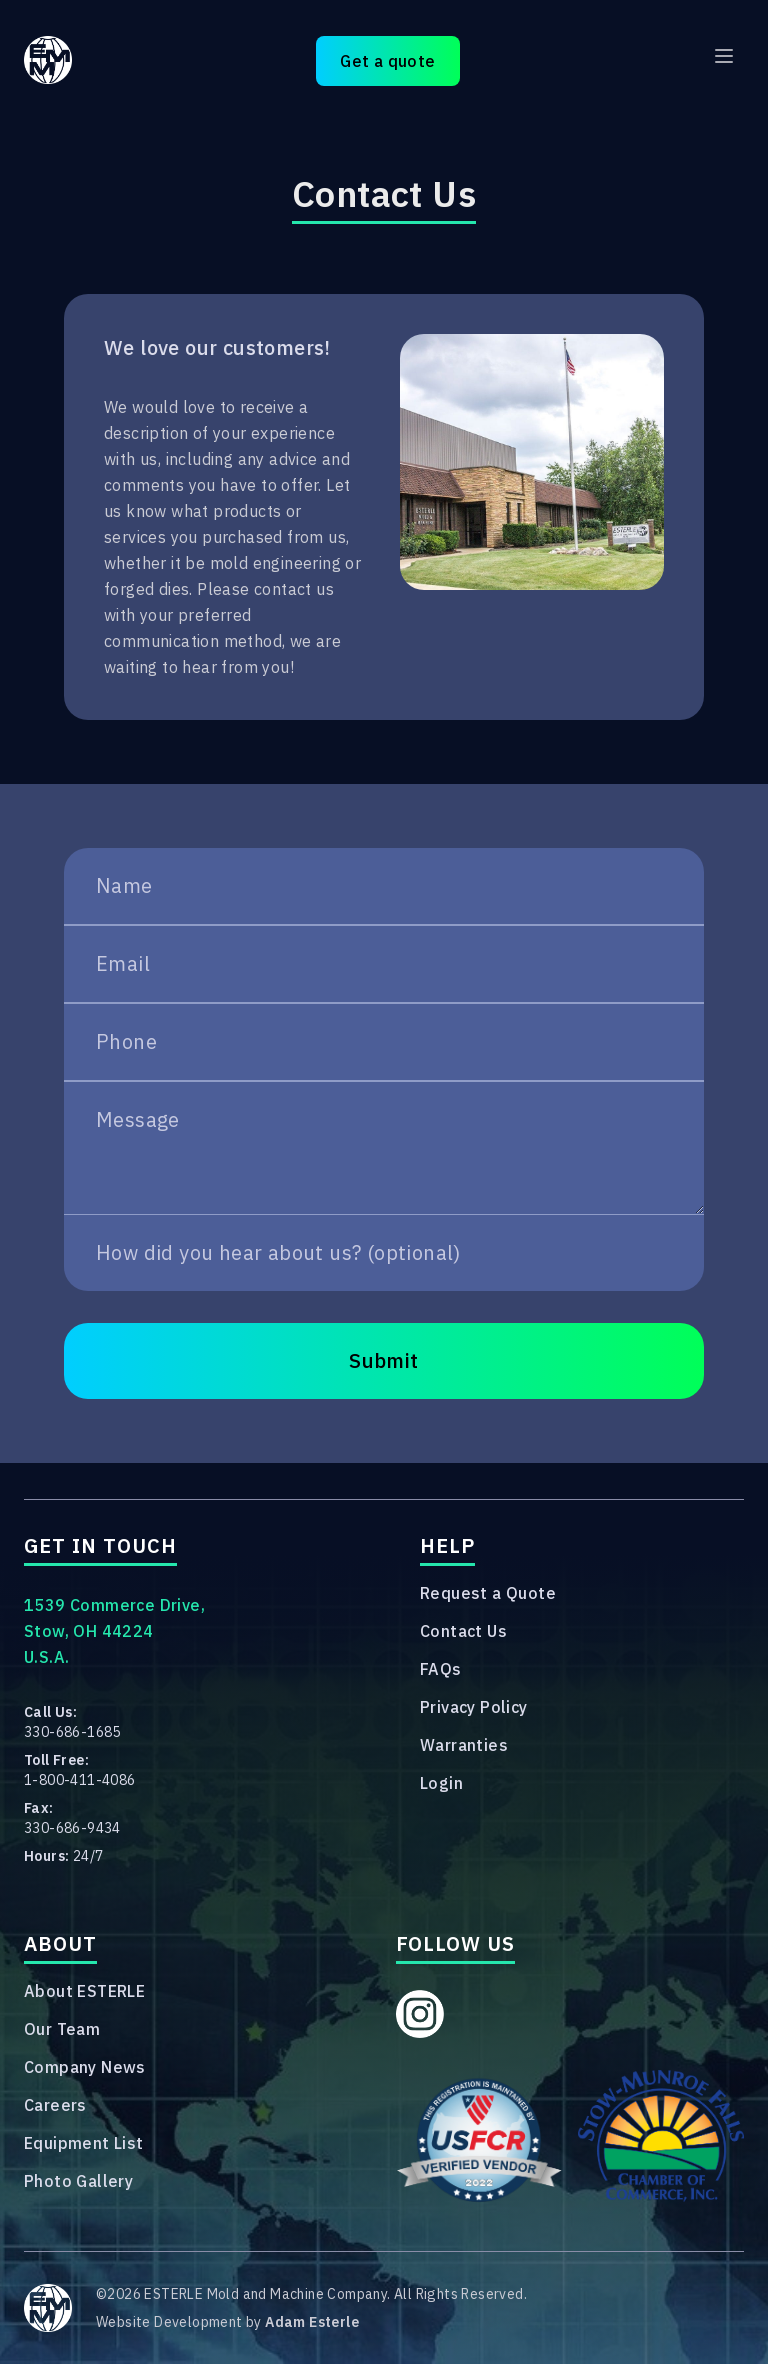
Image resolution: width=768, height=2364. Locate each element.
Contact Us (463, 1631)
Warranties (464, 1745)
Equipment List (84, 2143)
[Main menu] (724, 56)
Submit (383, 1360)
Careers (55, 2105)
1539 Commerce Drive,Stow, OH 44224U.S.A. (114, 1631)
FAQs (441, 1669)
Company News (85, 2067)
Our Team (62, 2029)
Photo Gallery (78, 2181)
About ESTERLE (84, 1991)
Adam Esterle (312, 2322)
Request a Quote (488, 1593)
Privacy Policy (474, 1707)
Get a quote (387, 61)
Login (441, 1783)
